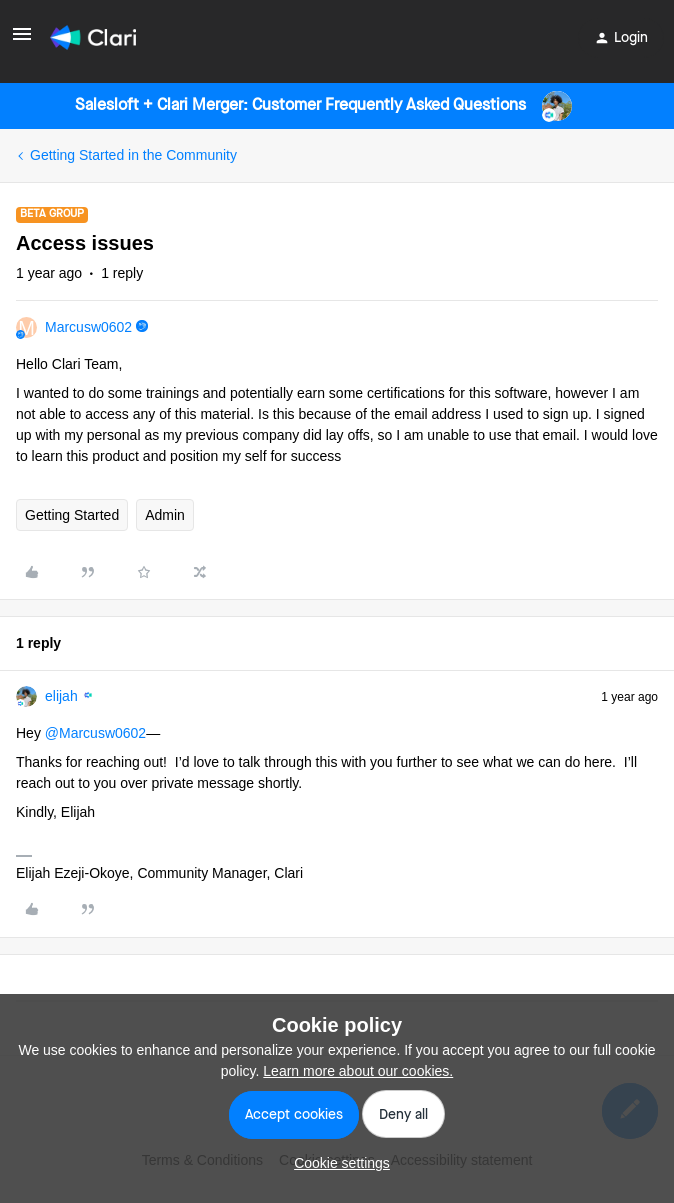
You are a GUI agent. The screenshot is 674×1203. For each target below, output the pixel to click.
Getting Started (72, 515)
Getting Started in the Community (133, 155)
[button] (22, 41)
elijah (61, 696)
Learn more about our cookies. (358, 1071)
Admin (165, 515)
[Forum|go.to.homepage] (93, 38)
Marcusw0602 (88, 327)
